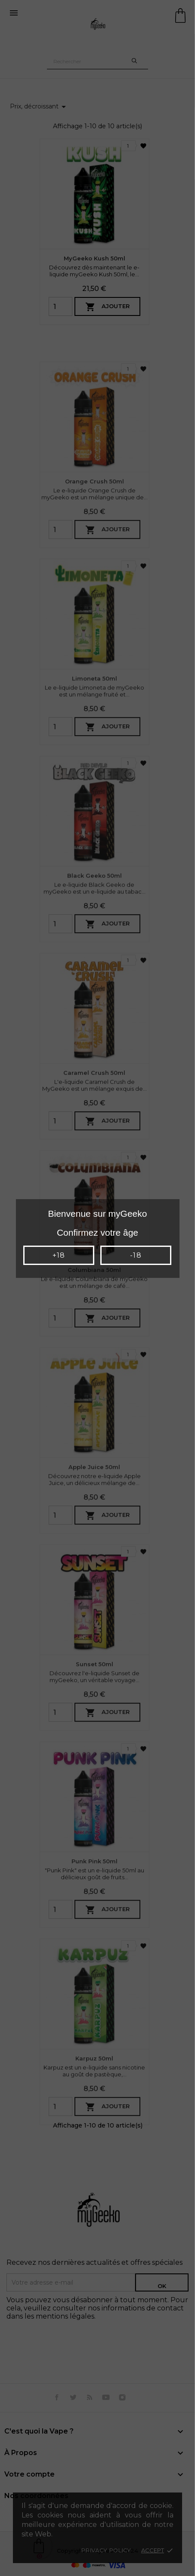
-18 (135, 1255)
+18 (59, 1255)
